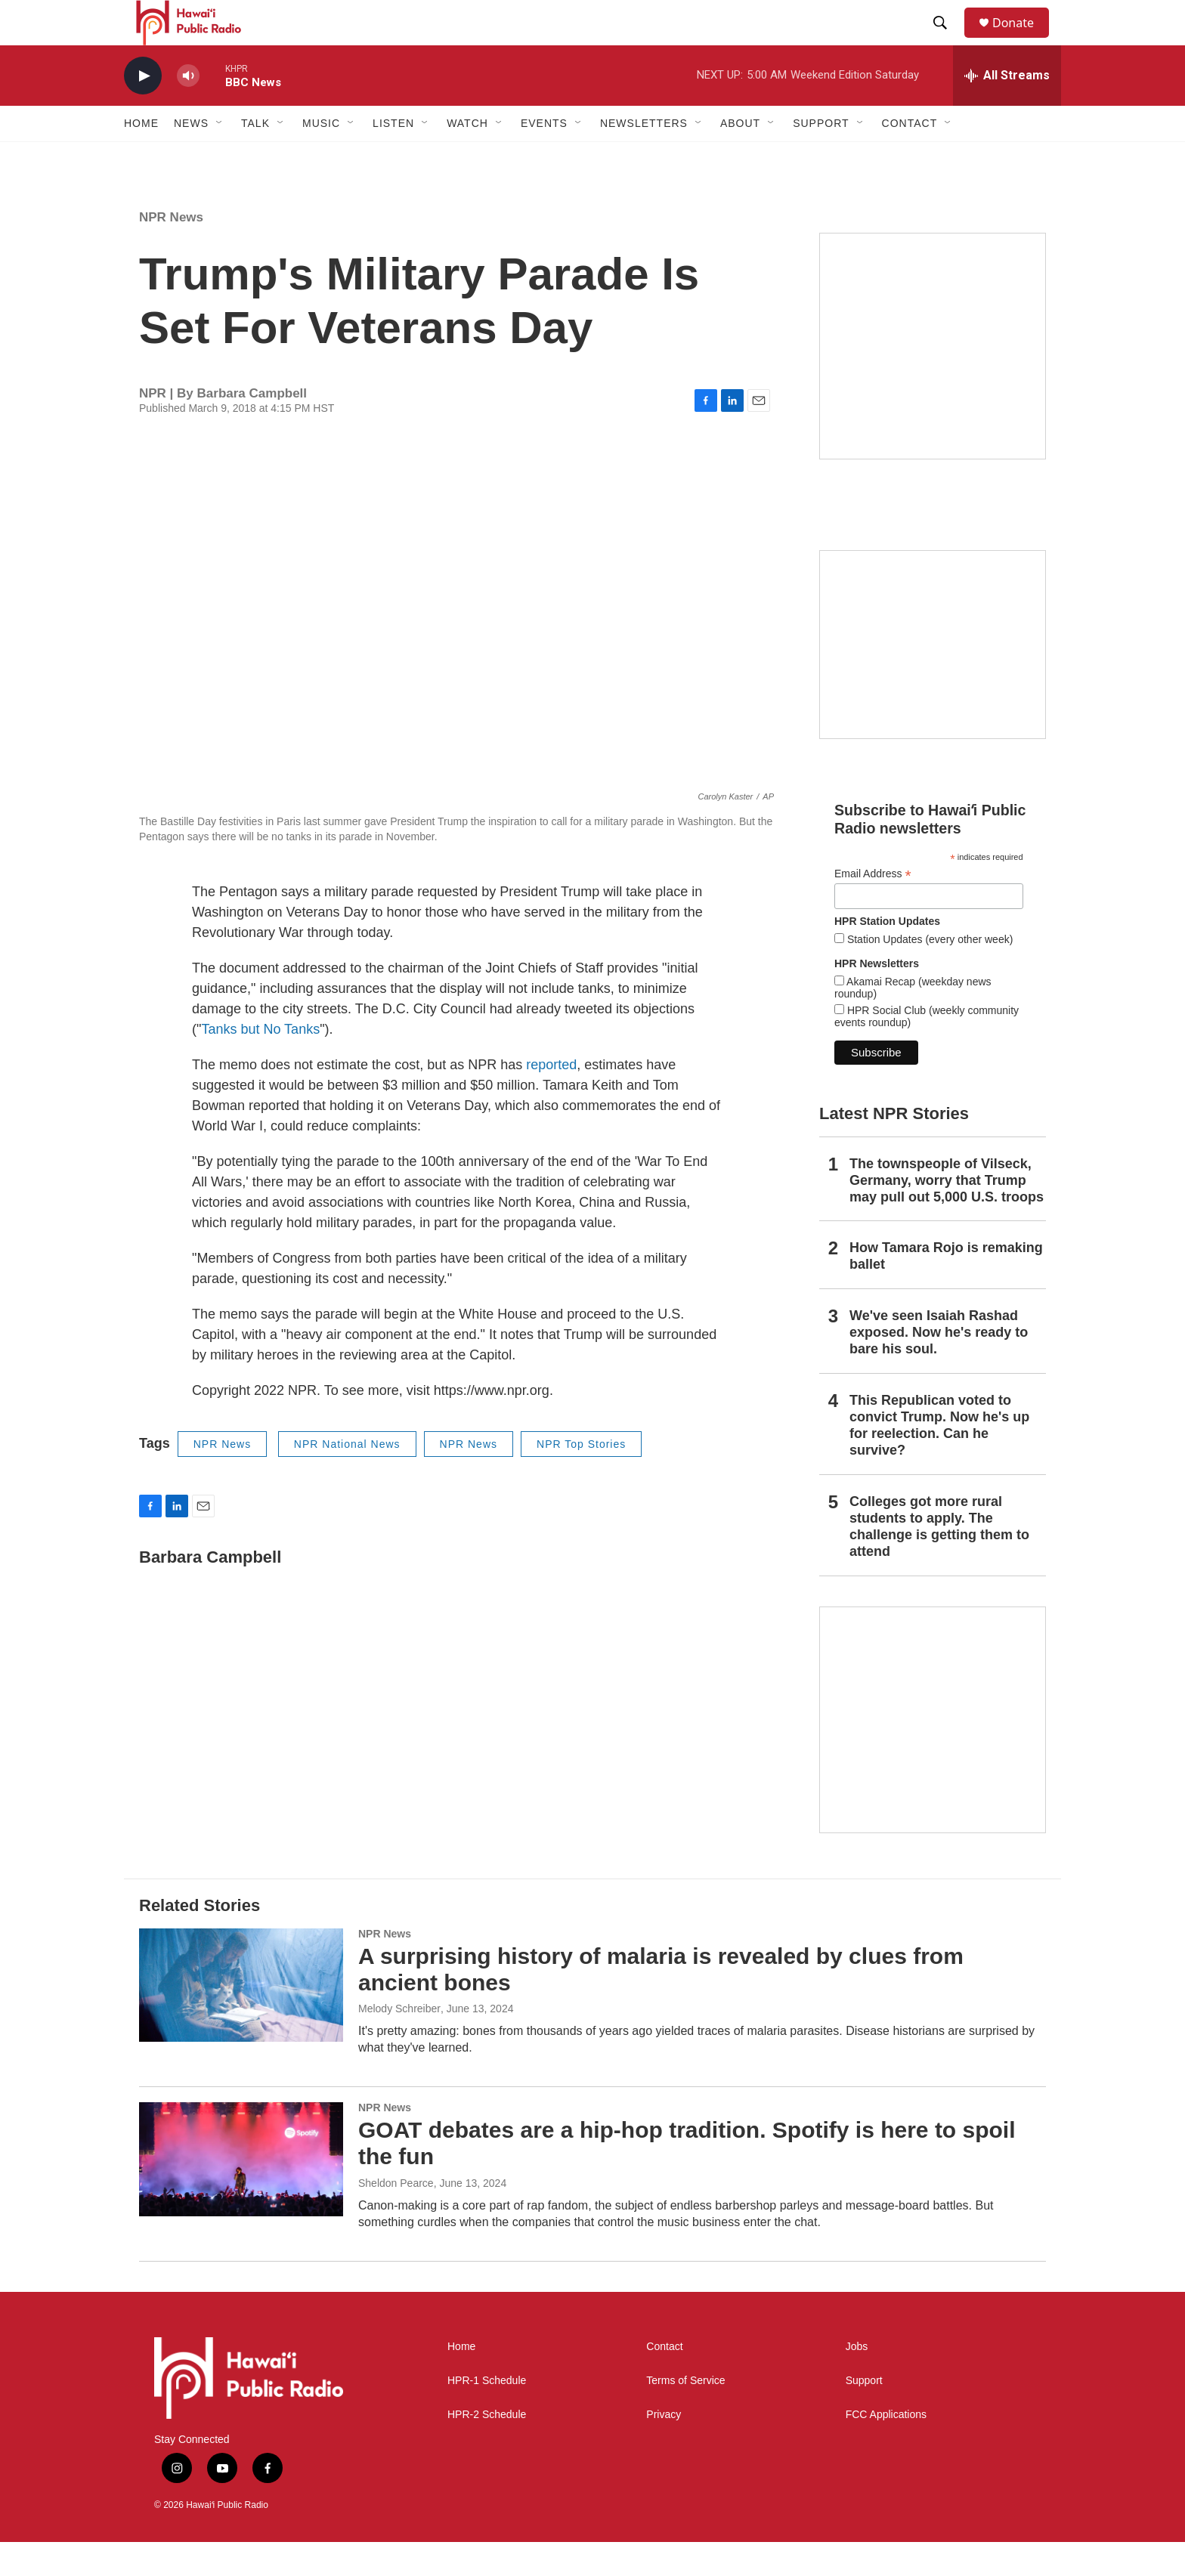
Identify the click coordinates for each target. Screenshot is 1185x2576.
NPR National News (347, 1478)
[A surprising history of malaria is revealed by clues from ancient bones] (241, 2019)
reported (551, 1098)
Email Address (872, 908)
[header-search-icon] (947, 40)
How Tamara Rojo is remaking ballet (946, 1290)
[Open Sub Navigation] (220, 157)
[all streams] (1007, 109)
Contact (664, 2380)
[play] (143, 110)
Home (141, 157)
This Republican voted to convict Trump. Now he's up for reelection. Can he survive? (939, 1459)
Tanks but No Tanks (260, 1063)
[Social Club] (932, 678)
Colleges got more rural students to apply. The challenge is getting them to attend (939, 1560)
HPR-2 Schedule (486, 2448)
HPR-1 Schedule (486, 2414)
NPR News (171, 251)
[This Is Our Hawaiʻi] (932, 1753)
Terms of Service (685, 2414)
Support (864, 2414)
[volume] (188, 110)
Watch (467, 157)
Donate (1022, 40)
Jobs (857, 2380)
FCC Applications (886, 2448)
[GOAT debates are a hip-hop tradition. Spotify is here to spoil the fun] (241, 2193)
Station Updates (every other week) (928, 973)
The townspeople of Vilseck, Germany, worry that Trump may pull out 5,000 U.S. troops (946, 1214)
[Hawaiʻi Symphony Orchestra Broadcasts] (932, 380)
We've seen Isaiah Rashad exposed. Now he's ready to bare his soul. (938, 1366)
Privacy (663, 2448)
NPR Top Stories (581, 1478)
